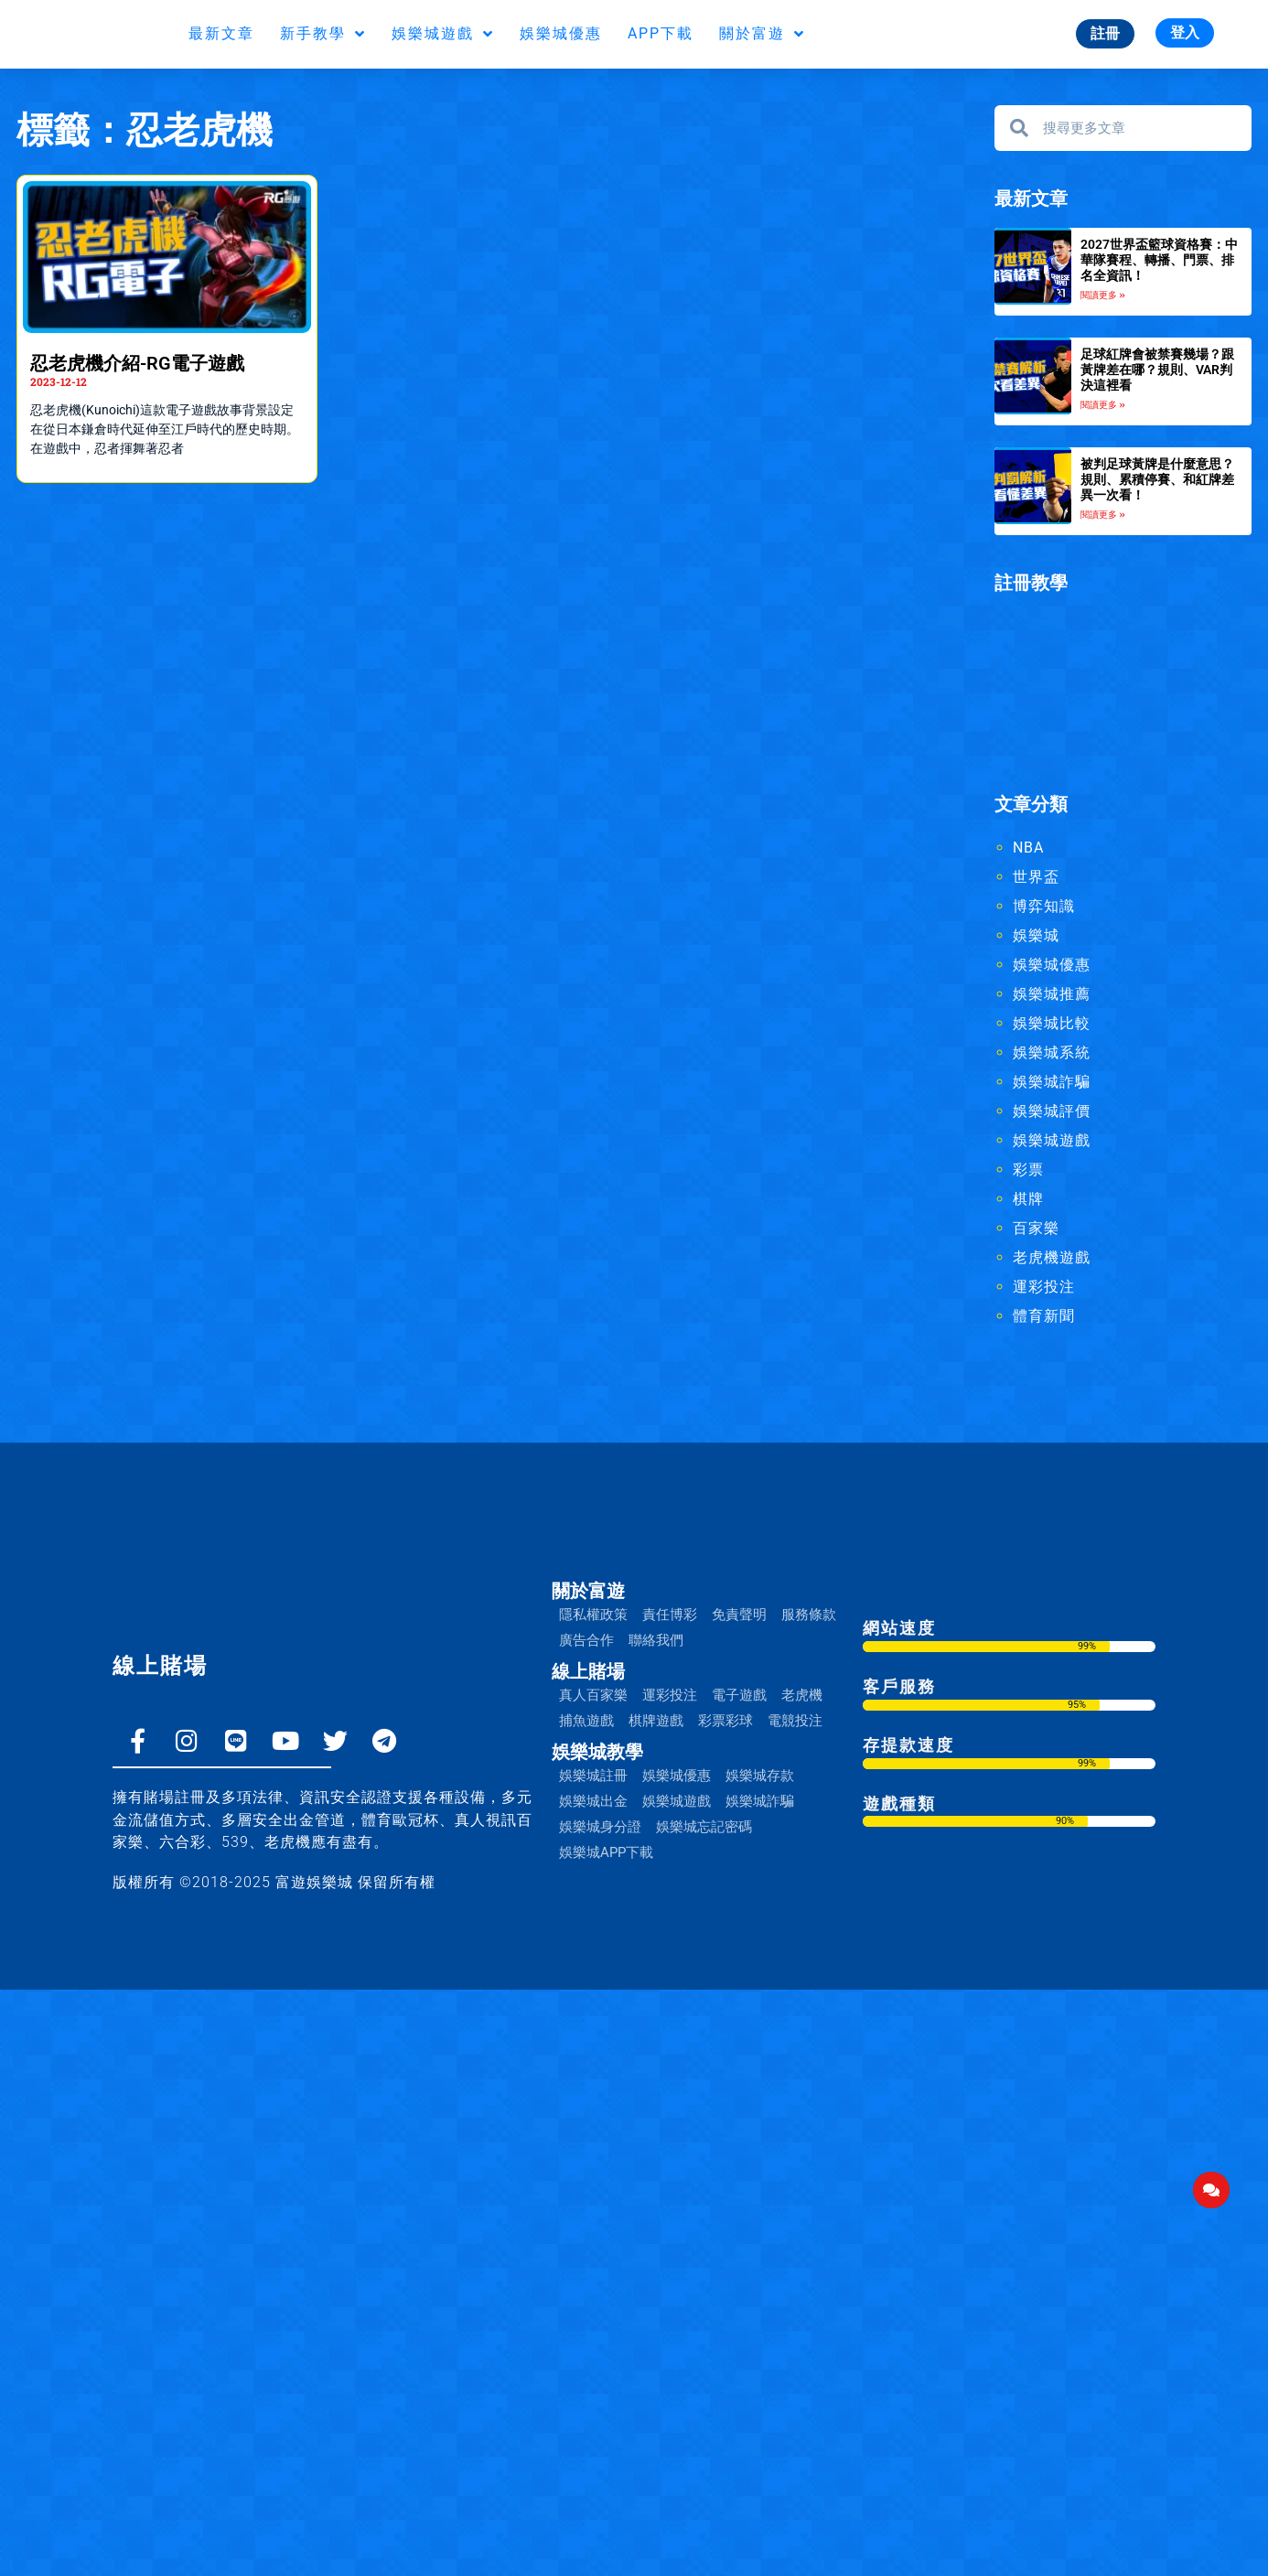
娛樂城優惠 (561, 33)
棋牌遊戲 (656, 1724)
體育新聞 (1044, 1319)
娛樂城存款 (759, 1779)
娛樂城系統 (1052, 1056)
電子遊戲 (739, 1698)
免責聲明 (739, 1618)
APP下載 (660, 33)
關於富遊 (762, 33)
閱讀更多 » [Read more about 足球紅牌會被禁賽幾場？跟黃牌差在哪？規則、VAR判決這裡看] (1102, 407)
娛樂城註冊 (593, 1779)
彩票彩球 (725, 1724)
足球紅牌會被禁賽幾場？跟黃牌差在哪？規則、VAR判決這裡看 (1157, 370)
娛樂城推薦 (1052, 997)
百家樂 (1036, 1231)
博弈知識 (1044, 909)
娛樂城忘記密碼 (704, 1830)
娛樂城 (1036, 939)
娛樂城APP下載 (606, 1856)
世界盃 (1036, 880)
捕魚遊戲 (586, 1724)
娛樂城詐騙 (1052, 1085)
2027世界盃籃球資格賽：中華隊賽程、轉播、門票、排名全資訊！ (1159, 260)
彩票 (1028, 1173)
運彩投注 (1044, 1290)
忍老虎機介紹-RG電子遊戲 (137, 363)
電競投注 (795, 1724)
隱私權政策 (593, 1618)
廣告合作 (586, 1644)
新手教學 (323, 33)
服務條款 (808, 1618)
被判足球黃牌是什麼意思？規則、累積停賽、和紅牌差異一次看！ (1157, 481)
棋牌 (1028, 1202)
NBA (1028, 851)
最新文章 (221, 33)
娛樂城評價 (1052, 1114)
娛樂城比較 (1052, 1027)
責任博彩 (669, 1618)
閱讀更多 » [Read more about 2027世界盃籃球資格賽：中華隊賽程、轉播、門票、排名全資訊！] (1102, 295)
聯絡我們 (656, 1644)
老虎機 (801, 1698)
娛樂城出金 (593, 1805)
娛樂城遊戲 (443, 33)
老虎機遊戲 (1052, 1261)
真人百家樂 (593, 1698)
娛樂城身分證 (600, 1830)
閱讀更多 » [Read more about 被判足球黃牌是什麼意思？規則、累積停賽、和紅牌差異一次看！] (1102, 517)
